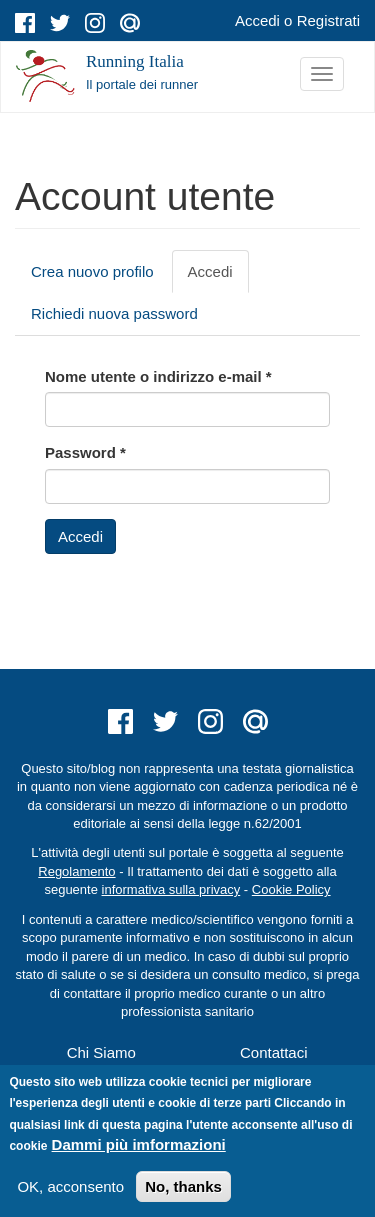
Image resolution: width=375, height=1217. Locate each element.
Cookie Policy (291, 889)
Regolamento (76, 871)
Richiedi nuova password (114, 313)
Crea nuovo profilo (92, 271)
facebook (25, 23)
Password (85, 452)
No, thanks (183, 1186)
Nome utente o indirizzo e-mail (158, 376)
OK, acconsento (70, 1186)
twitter (60, 23)
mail (130, 23)
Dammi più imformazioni (139, 1144)
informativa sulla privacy (171, 889)
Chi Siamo (101, 1052)
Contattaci (274, 1052)
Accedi (257, 20)
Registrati (328, 20)
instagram (95, 23)
